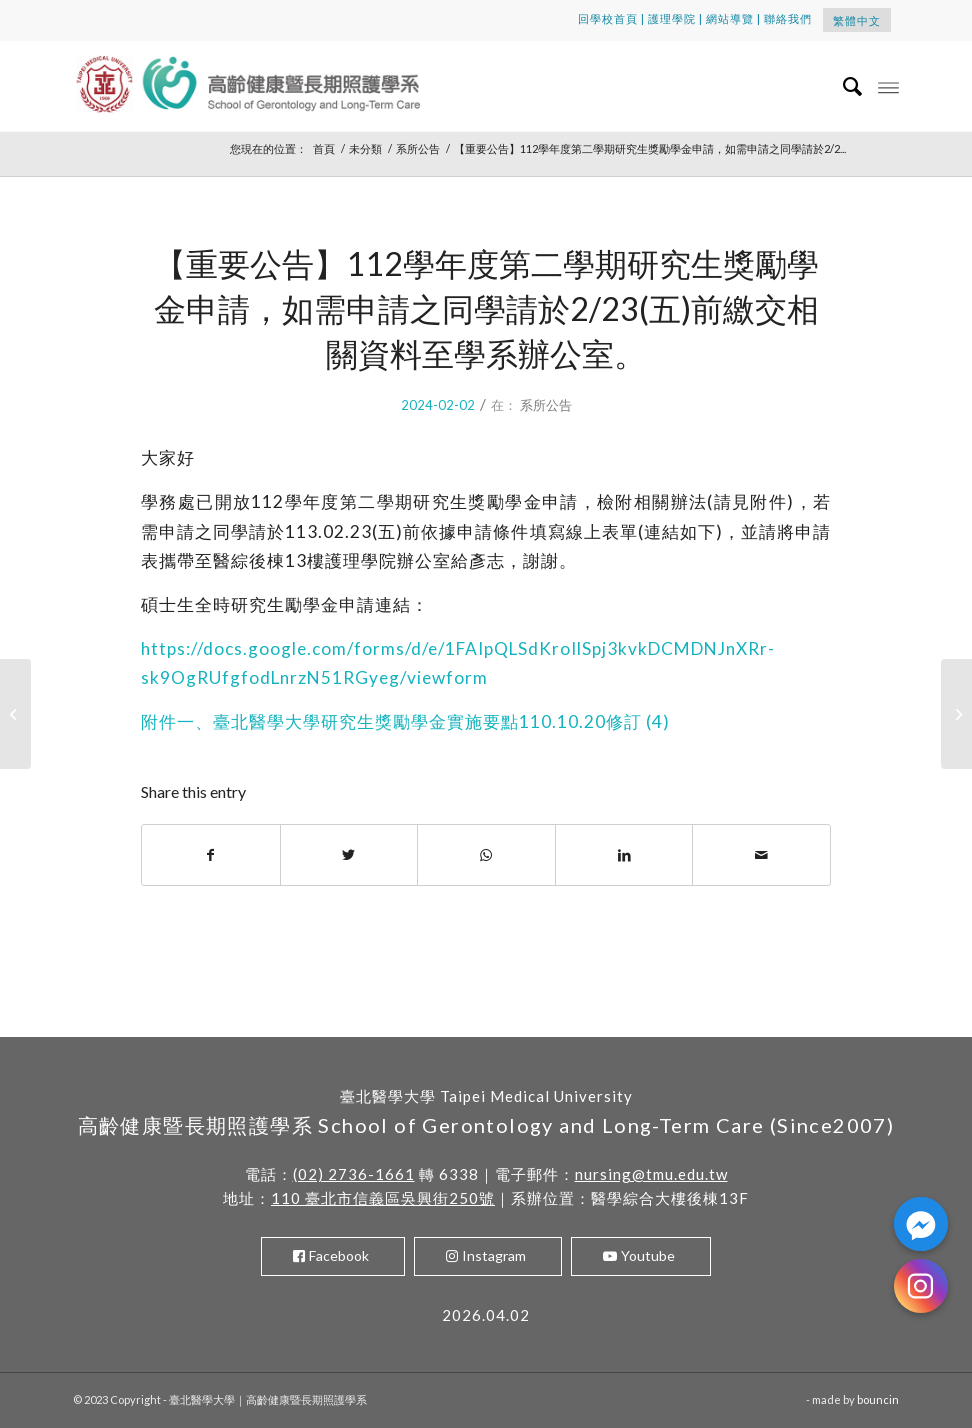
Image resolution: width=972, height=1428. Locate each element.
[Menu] (888, 86)
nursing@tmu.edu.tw (651, 1174)
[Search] (843, 86)
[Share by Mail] (761, 855)
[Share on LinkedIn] (624, 855)
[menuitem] (843, 86)
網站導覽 (730, 18)
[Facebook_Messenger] (921, 1224)
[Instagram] (921, 1286)
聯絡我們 (788, 18)
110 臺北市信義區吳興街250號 (383, 1198)
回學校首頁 (608, 18)
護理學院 (672, 18)
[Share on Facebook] (211, 855)
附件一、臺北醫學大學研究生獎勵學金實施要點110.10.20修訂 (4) (405, 721)
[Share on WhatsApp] (486, 855)
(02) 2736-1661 (354, 1174)
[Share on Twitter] (349, 855)
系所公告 (546, 405)
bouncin (878, 1399)
